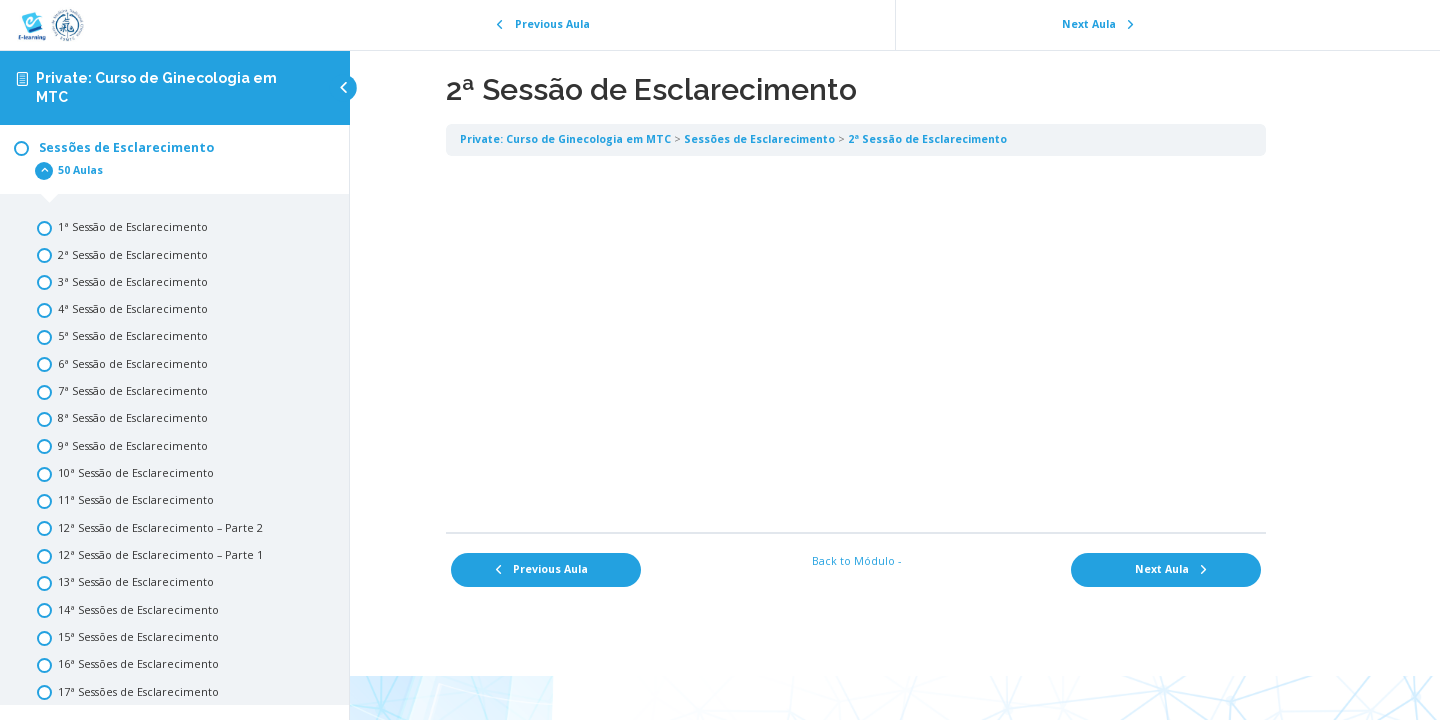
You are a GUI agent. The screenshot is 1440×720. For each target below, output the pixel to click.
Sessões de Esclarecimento (798, 139)
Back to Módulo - (895, 561)
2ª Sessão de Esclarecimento (966, 139)
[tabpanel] (895, 343)
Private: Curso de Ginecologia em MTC (604, 139)
